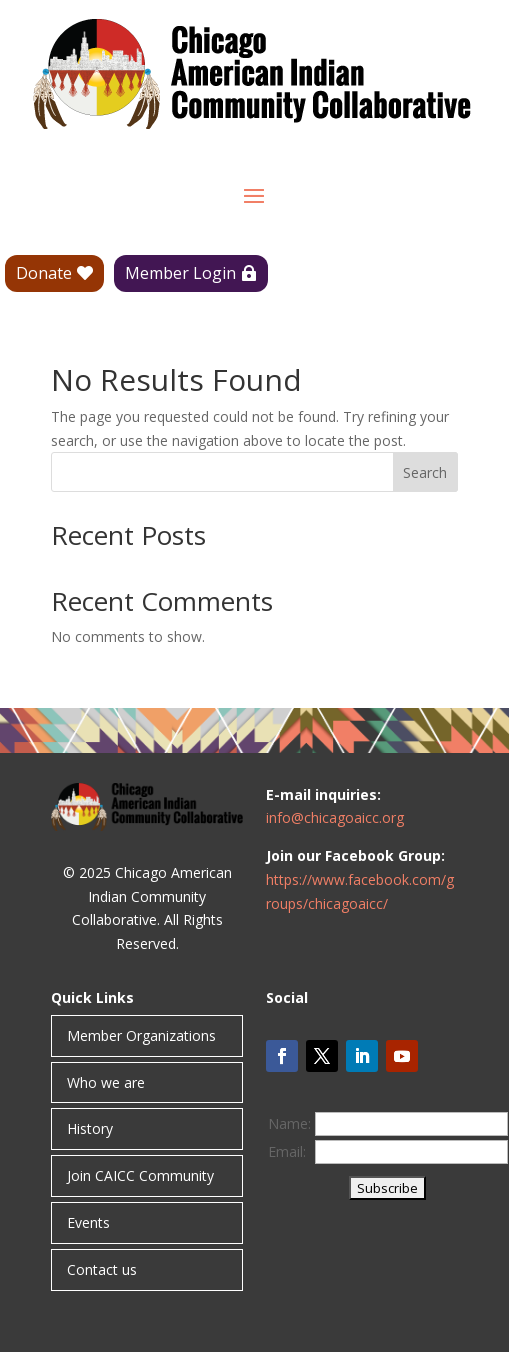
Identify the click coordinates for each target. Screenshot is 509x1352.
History (90, 1128)
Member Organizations (141, 1035)
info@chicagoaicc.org (335, 817)
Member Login (180, 273)
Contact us (102, 1269)
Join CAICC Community (140, 1175)
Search (425, 472)
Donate (44, 273)
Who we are (106, 1082)
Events (88, 1222)
